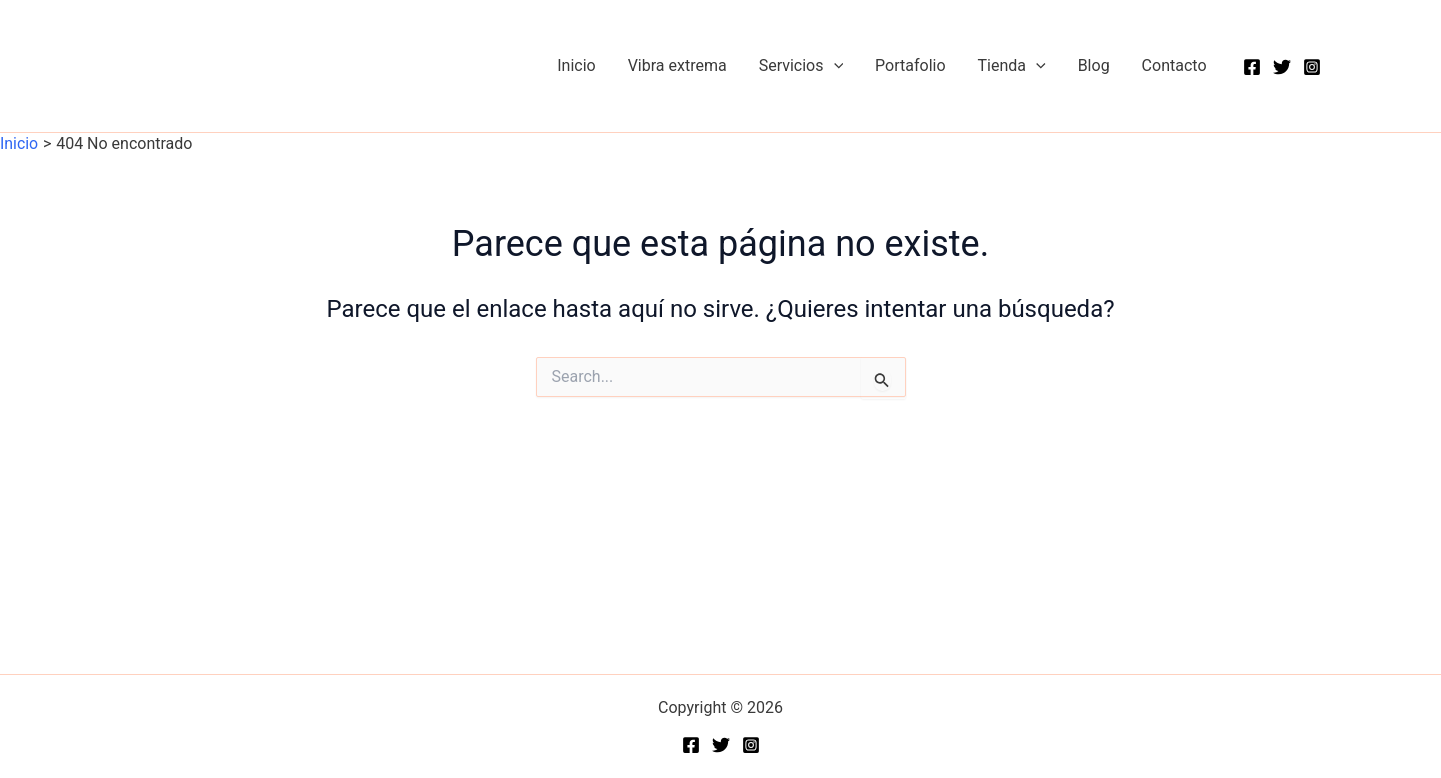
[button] (834, 66)
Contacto (1174, 65)
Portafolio (910, 65)
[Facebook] (1252, 67)
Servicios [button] (801, 66)
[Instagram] (1312, 67)
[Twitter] (1282, 67)
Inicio (576, 65)
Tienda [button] (1012, 66)
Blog (1094, 65)
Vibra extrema (677, 65)
